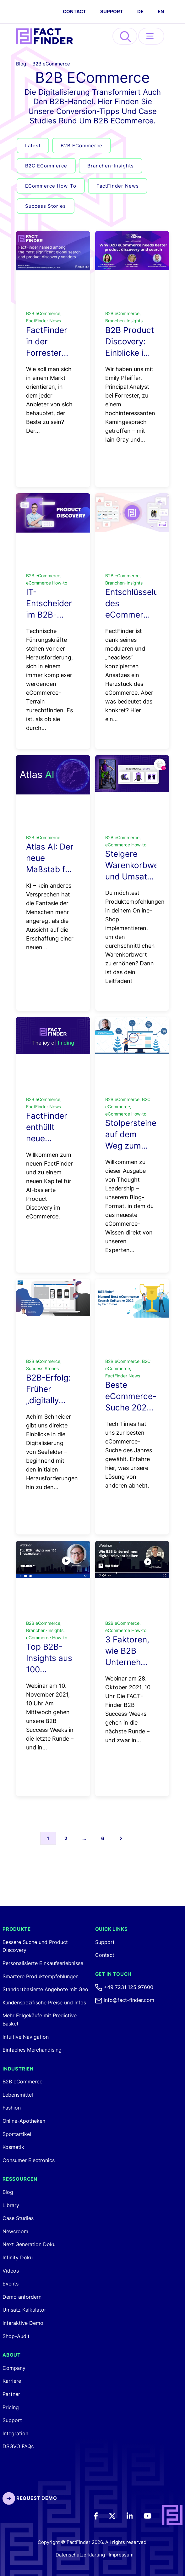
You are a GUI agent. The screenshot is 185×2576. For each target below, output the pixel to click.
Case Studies (18, 2218)
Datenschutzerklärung (80, 2555)
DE (140, 11)
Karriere (12, 2381)
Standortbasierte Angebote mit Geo (45, 1989)
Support (111, 11)
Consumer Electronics (29, 2160)
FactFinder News (117, 186)
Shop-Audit (16, 2336)
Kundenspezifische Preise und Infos (44, 2002)
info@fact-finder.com (124, 2000)
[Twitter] (116, 2515)
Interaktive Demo (23, 2323)
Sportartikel (17, 2134)
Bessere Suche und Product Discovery (35, 1946)
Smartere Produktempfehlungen (41, 1976)
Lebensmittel (18, 2095)
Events (11, 2283)
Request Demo (30, 2498)
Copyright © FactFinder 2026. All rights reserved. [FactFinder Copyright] (93, 2542)
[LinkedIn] (134, 2515)
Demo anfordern (22, 2297)
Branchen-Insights (110, 166)
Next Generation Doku (29, 2244)
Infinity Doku (18, 2257)
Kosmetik (13, 2147)
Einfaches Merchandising (32, 2050)
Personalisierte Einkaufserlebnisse (43, 1963)
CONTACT (74, 11)
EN (161, 11)
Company (14, 2368)
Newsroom (15, 2231)
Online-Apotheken (24, 2121)
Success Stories (45, 206)
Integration (15, 2433)
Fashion (12, 2107)
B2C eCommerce (46, 166)
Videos (11, 2271)
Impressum (121, 2555)
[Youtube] (152, 2515)
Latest (33, 146)
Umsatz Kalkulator (24, 2310)
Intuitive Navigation (26, 2037)
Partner (11, 2394)
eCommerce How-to (50, 186)
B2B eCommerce (51, 64)
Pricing (11, 2407)
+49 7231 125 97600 (124, 1987)
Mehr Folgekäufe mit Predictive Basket (40, 2019)
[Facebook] (100, 2515)
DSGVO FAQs (18, 2446)
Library (11, 2205)
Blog (21, 64)
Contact (104, 1955)
